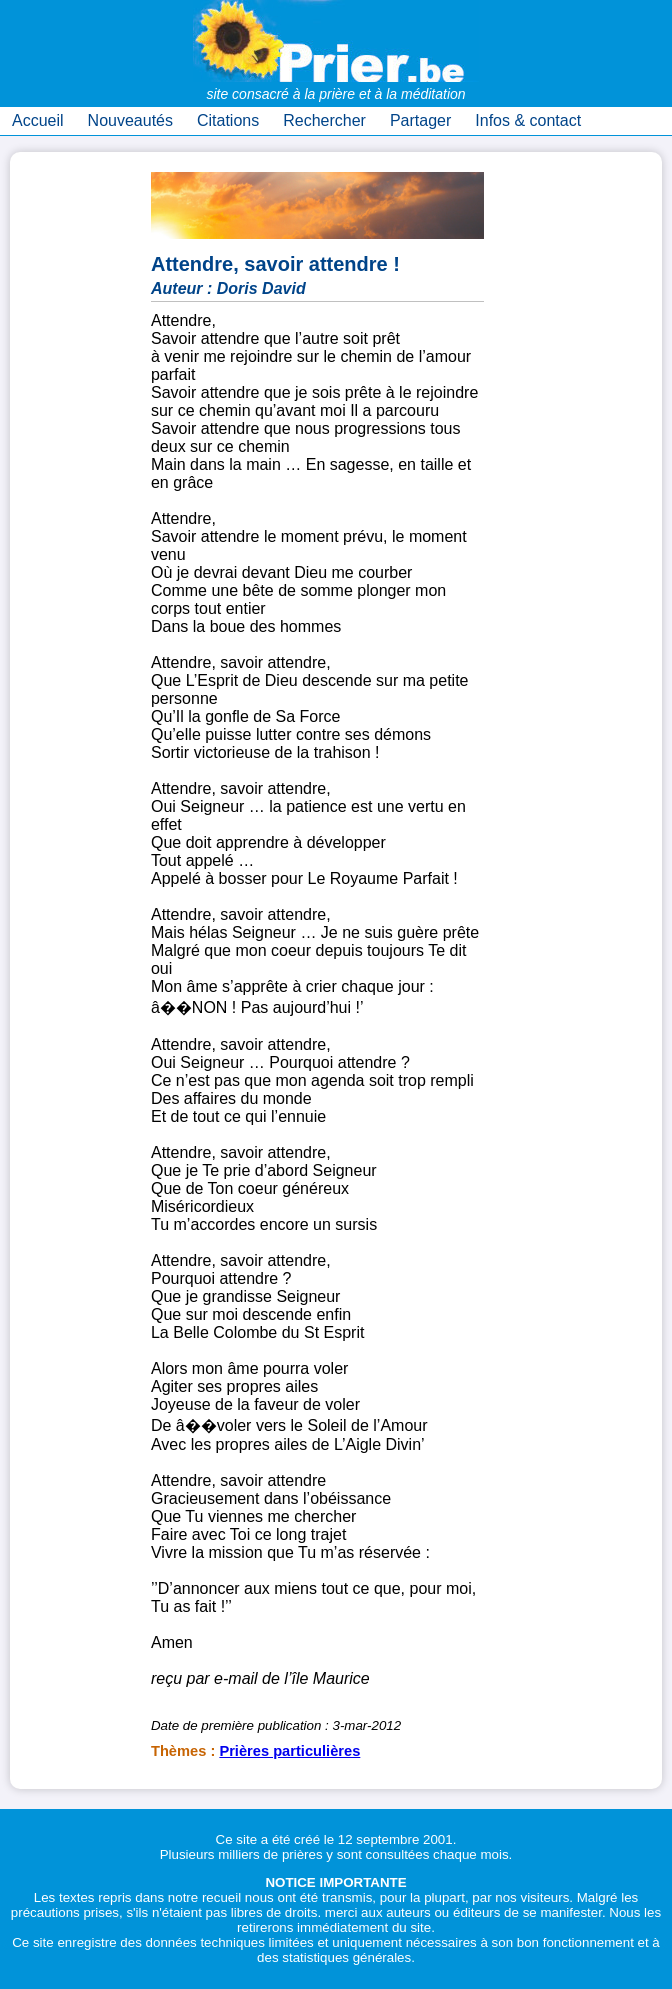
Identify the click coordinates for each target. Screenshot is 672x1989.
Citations (228, 120)
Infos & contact (528, 120)
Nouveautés (130, 120)
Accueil (38, 120)
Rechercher (324, 120)
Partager (420, 120)
